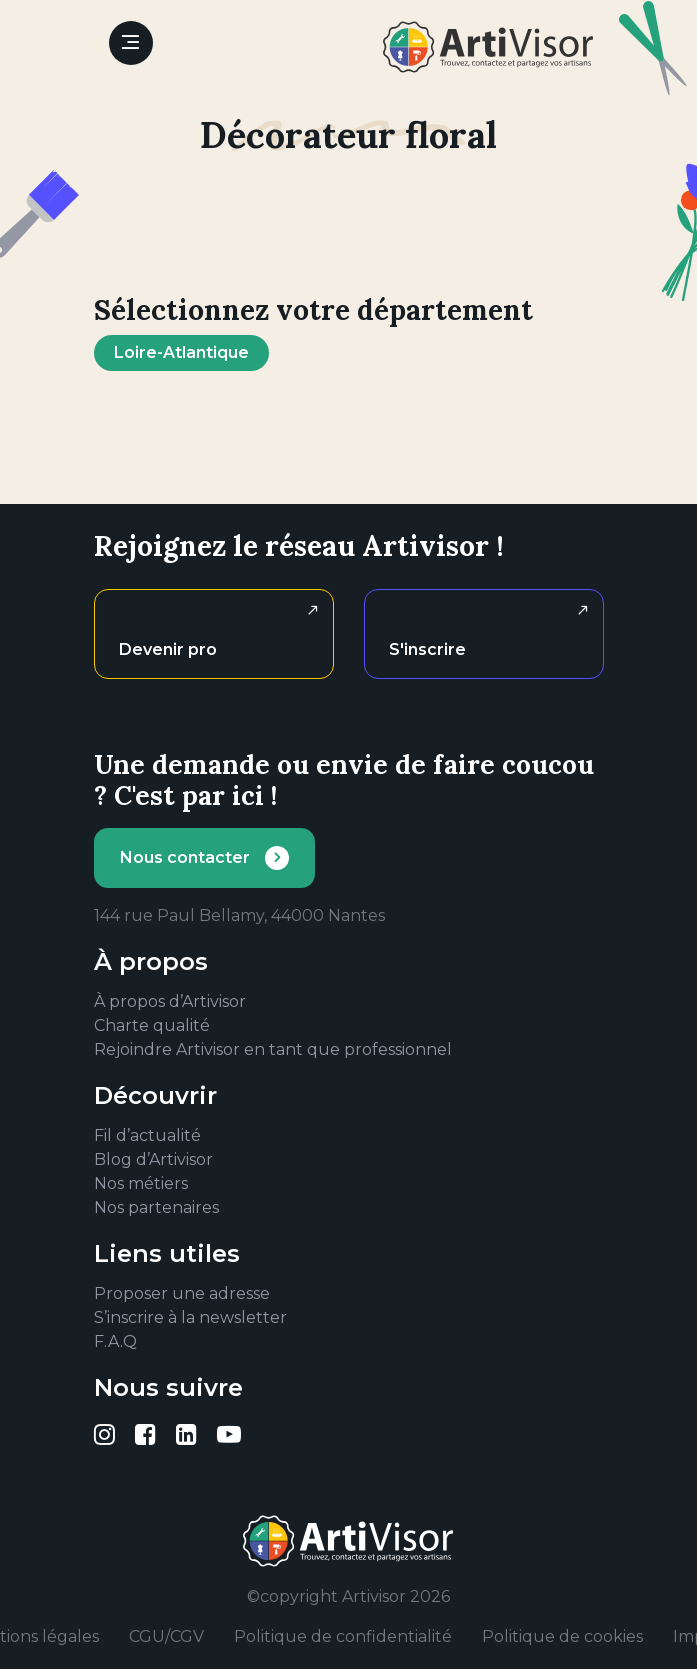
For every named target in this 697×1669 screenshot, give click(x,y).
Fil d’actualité (147, 1135)
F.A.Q (115, 1341)
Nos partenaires (156, 1207)
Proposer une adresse (182, 1293)
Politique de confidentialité (343, 1636)
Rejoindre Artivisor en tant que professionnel (273, 1049)
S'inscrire (427, 649)
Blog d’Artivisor (153, 1159)
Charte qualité (152, 1025)
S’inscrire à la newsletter (190, 1317)
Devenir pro (168, 649)
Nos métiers (141, 1183)
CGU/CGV (166, 1636)
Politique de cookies (562, 1636)
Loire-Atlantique (181, 352)
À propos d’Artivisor (170, 1001)
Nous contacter (185, 857)
